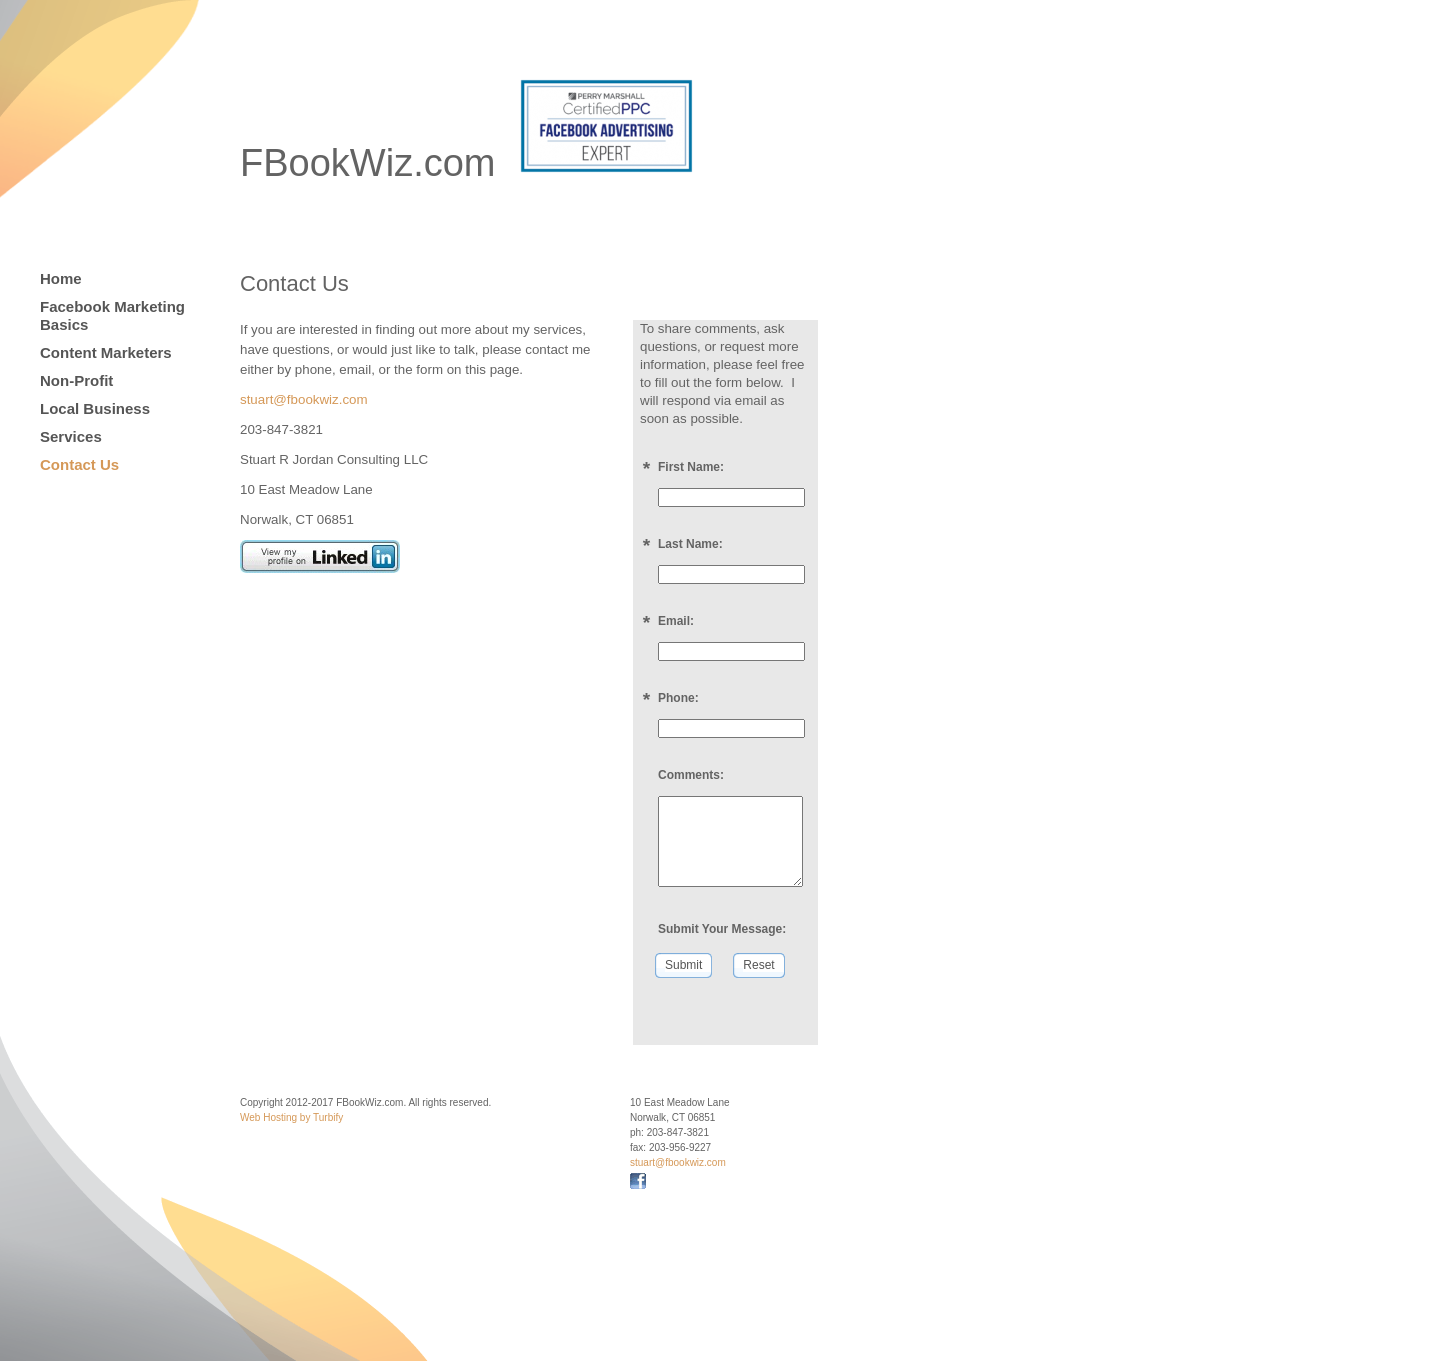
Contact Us (79, 464)
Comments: (691, 775)
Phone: (678, 698)
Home (61, 278)
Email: (676, 621)
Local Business (95, 408)
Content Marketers (106, 352)
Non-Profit (76, 380)
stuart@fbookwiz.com (304, 399)
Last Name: (690, 544)
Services (71, 436)
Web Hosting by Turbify (291, 1117)
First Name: (691, 467)
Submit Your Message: (722, 929)
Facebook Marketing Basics (112, 315)
